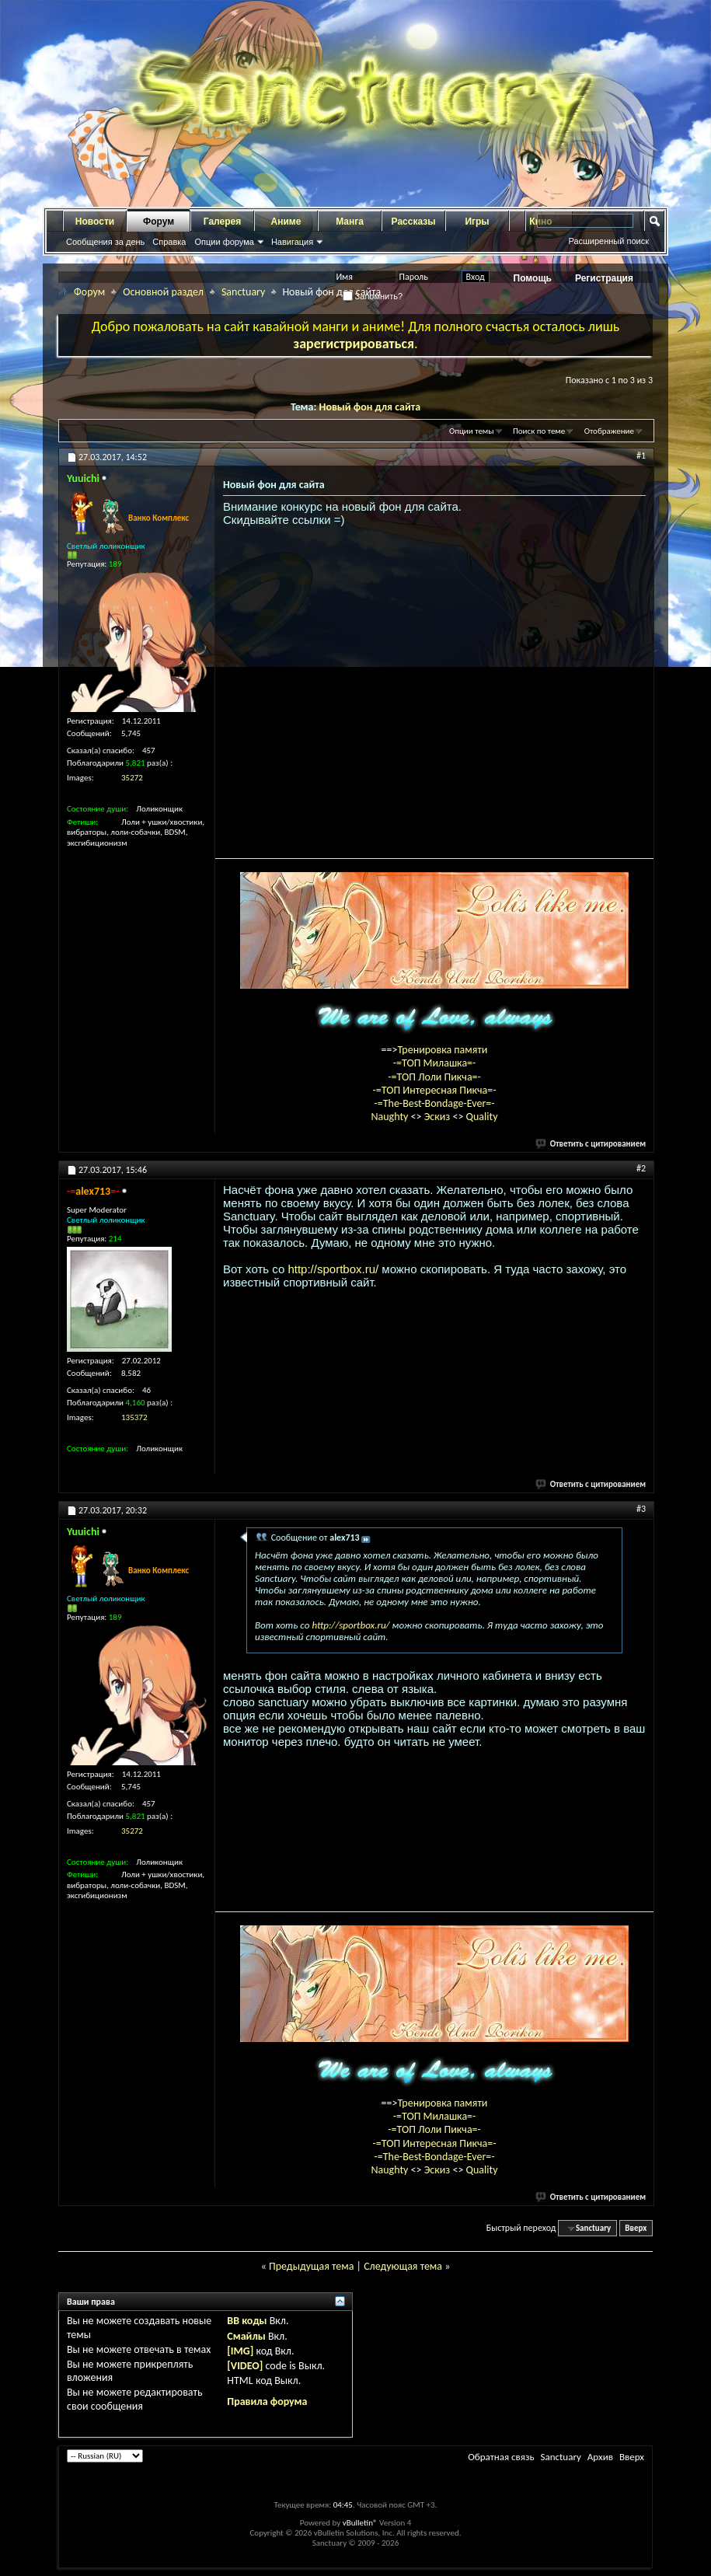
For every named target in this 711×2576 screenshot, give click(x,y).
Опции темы (471, 431)
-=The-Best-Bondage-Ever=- (434, 1103)
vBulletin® (360, 2523)
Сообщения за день (105, 241)
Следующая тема (403, 2266)
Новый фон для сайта (370, 407)
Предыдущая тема (311, 2266)
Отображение (609, 431)
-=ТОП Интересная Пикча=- (434, 1090)
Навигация (292, 241)
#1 (641, 455)
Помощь (533, 278)
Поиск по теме (539, 431)
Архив (600, 2457)
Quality (482, 1116)
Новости (94, 221)
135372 (134, 1417)
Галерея (222, 221)
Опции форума (223, 241)
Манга (350, 221)
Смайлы (246, 2336)
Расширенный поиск (608, 241)
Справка (169, 241)
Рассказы (414, 221)
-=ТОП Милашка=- (434, 1063)
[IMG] (240, 2351)
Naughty (390, 1116)
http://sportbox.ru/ (333, 1269)
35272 (132, 778)
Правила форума (267, 2401)
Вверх (636, 2228)
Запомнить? (373, 296)
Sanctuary (243, 291)
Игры (477, 221)
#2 (641, 1168)
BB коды (247, 2320)
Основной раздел (163, 291)
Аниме (286, 221)
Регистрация (604, 278)
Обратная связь (501, 2457)
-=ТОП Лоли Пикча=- (434, 1077)
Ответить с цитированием (591, 1144)
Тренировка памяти (443, 1049)
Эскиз (438, 1116)
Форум (158, 221)
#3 (641, 1508)
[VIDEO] (245, 2365)
